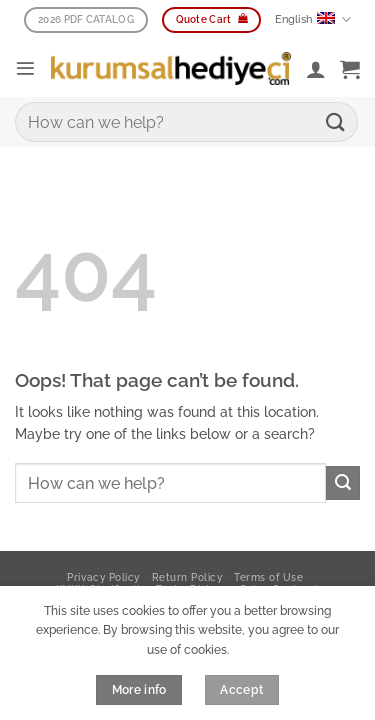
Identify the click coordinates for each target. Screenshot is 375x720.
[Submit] (336, 121)
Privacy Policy (103, 577)
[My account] (316, 69)
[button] (25, 68)
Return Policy (187, 577)
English (313, 19)
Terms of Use (268, 577)
